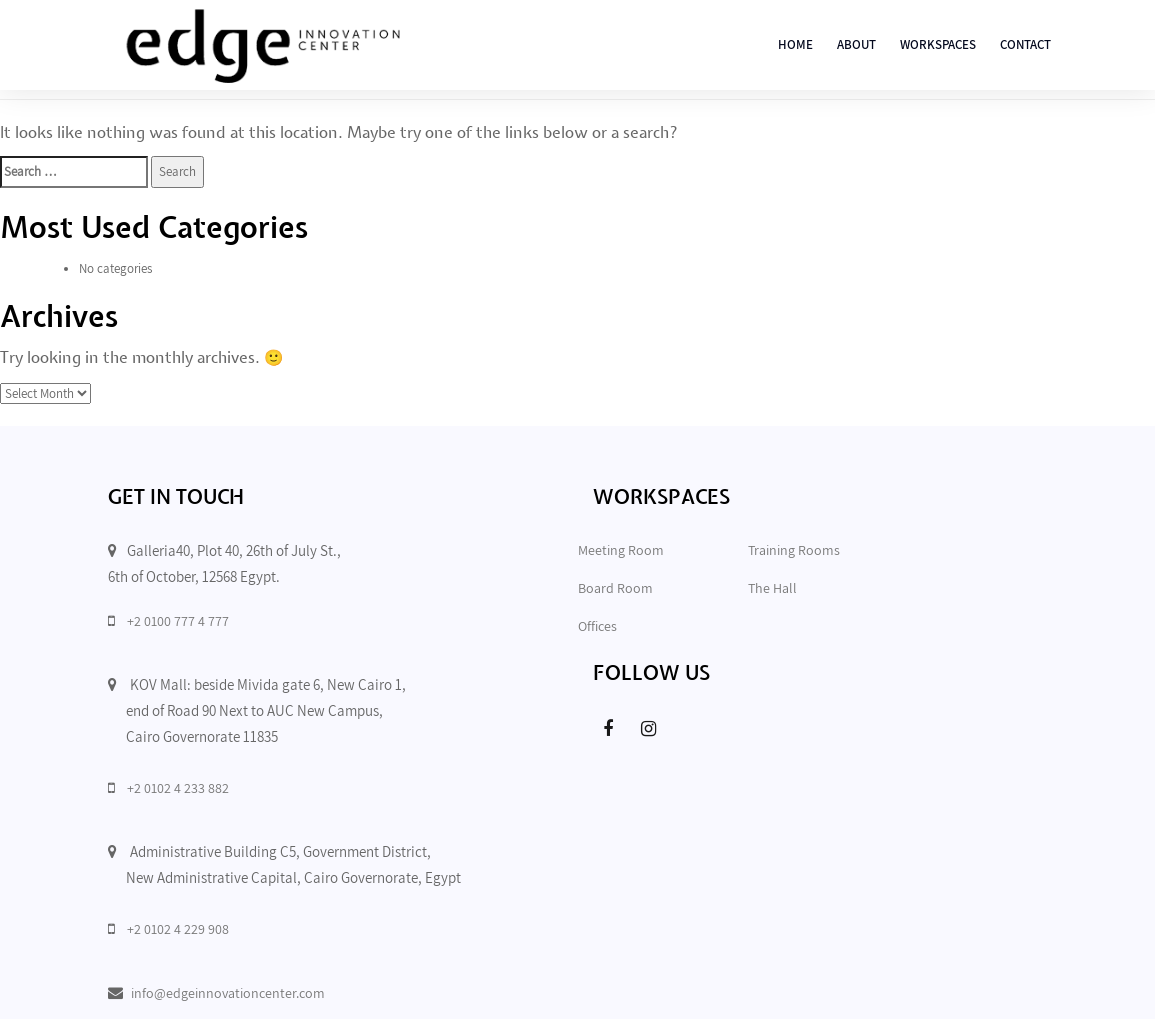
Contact (1025, 44)
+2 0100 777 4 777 (178, 621)
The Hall (772, 588)
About (856, 44)
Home (795, 44)
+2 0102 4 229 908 (178, 929)
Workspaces (938, 44)
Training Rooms (794, 550)
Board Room (615, 588)
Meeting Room (621, 550)
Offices (597, 626)
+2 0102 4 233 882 (178, 788)
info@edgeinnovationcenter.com (228, 993)
